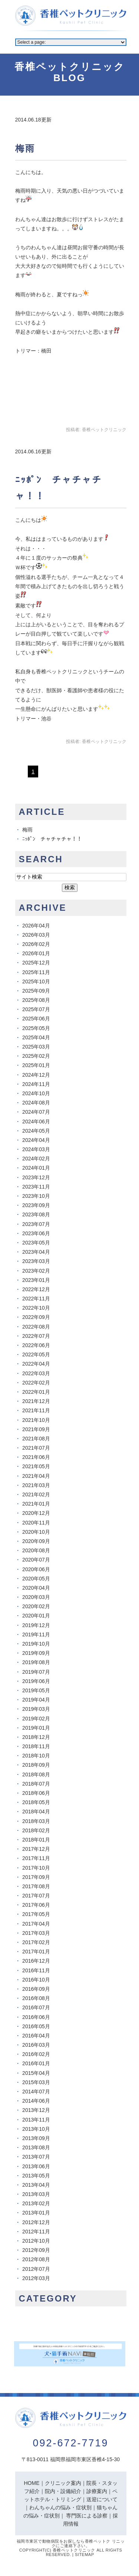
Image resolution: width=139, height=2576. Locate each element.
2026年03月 (36, 935)
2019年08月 (36, 1662)
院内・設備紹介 (63, 2491)
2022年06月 (36, 1345)
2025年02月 (36, 1056)
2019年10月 (36, 1644)
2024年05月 (36, 1131)
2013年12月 (36, 2110)
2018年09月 (36, 1765)
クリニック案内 (63, 2483)
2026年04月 (36, 926)
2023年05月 (36, 1243)
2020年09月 (36, 1541)
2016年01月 (36, 2063)
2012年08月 (36, 2259)
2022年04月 (36, 1364)
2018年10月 (36, 1756)
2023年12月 (36, 1177)
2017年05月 (36, 1914)
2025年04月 (36, 1037)
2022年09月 (36, 1317)
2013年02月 (36, 2203)
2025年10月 (36, 981)
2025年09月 (36, 991)
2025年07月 (36, 1009)
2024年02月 (36, 1159)
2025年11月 (36, 972)
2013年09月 (36, 2138)
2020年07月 (36, 1560)
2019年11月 (36, 1634)
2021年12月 (36, 1401)
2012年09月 (36, 2250)
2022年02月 (36, 1383)
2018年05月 (36, 1802)
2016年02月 (36, 2054)
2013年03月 (36, 2194)
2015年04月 (36, 2073)
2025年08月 (36, 1000)
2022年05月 (36, 1354)
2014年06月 (36, 2101)
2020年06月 (36, 1569)
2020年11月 (36, 1523)
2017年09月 (36, 1877)
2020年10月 (36, 1532)
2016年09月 (36, 1989)
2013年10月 (36, 2129)
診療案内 (96, 2491)
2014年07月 (36, 2092)
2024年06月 (36, 1121)
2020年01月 (36, 1616)
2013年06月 (36, 2166)
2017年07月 (36, 1896)
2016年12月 (36, 1961)
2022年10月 (36, 1308)
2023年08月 (36, 1214)
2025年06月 (36, 1019)
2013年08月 (36, 2147)
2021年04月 (36, 1476)
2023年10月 (36, 1196)
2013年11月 (36, 2120)
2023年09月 (36, 1205)
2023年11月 (36, 1187)
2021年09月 (36, 1429)
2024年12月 (36, 1075)
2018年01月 (36, 1840)
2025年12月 (36, 963)
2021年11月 (36, 1410)
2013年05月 (36, 2176)
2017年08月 (36, 1886)
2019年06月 (36, 1681)
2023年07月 (36, 1224)
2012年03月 (36, 2278)
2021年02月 (36, 1494)
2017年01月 (36, 1952)
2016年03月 (36, 2045)
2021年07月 (36, 1448)
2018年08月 (36, 1774)
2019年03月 (36, 1709)
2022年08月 (36, 1327)
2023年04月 (36, 1252)
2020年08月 (36, 1550)
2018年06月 (36, 1793)
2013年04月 (36, 2185)
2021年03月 (36, 1485)
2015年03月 (36, 2082)
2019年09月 (36, 1653)
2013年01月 (36, 2213)
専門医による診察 (86, 2516)
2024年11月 (36, 1084)
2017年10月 (36, 1868)
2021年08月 (36, 1439)
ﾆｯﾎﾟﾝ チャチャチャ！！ (52, 839)
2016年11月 (36, 1970)
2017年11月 (36, 1858)
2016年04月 (36, 2036)
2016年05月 (36, 2026)
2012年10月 (36, 2241)
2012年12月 (36, 2222)
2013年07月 (36, 2157)
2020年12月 (36, 1513)
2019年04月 (36, 1700)
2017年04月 (36, 1924)
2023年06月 (36, 1233)
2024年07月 (36, 1112)
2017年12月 (36, 1849)
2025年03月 (36, 1047)
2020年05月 (36, 1579)
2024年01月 (36, 1168)
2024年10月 (36, 1093)
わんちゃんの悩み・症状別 (60, 2507)
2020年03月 (36, 1597)
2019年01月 (36, 1728)
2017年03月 (36, 1933)
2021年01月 (36, 1504)
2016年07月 (36, 2007)
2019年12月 (36, 1625)
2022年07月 (36, 1336)
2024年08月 (36, 1103)
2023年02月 (36, 1271)
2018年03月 (36, 1821)
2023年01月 (36, 1280)
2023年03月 (36, 1261)
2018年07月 (36, 1784)
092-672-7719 (70, 2443)
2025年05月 (36, 1028)
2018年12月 (36, 1737)
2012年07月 (36, 2269)
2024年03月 (36, 1149)
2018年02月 (36, 1830)
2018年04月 (36, 1811)
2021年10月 (36, 1420)
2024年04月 (36, 1140)
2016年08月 (36, 1998)
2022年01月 (36, 1392)
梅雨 (25, 148)
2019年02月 (36, 1719)
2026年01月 (36, 953)
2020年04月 (36, 1588)
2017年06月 (36, 1905)
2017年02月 (36, 1942)
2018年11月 (36, 1746)
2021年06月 (36, 1457)
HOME (32, 2483)
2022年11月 (36, 1299)
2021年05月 (36, 1466)
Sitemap (84, 2554)
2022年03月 (36, 1373)
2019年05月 (36, 1690)
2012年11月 (36, 2232)
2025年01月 (36, 1065)
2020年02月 (36, 1606)
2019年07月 (36, 1672)
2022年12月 (36, 1289)
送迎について (102, 2499)
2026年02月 (36, 944)
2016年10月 (36, 1980)
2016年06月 (36, 2017)
